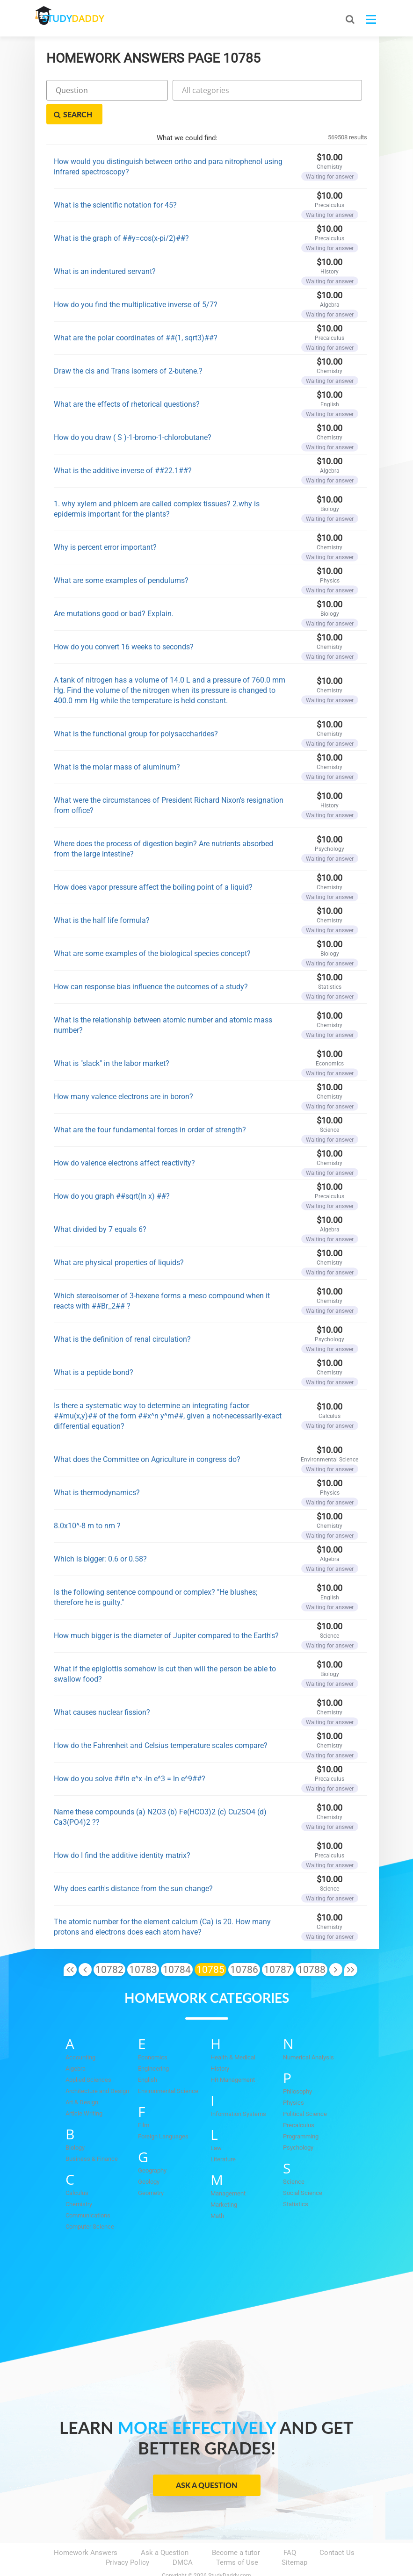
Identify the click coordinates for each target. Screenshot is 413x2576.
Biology (75, 2124)
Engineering (153, 2045)
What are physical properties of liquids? (119, 1238)
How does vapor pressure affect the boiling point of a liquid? (153, 863)
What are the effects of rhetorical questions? (127, 380)
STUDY (84, 18)
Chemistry (78, 2180)
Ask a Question (206, 2461)
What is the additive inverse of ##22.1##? (123, 446)
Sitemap (294, 2539)
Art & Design (81, 2078)
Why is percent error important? (105, 523)
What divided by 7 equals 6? (100, 1205)
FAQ (289, 2529)
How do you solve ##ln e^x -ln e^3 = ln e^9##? (129, 1754)
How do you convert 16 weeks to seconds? (124, 623)
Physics (293, 2079)
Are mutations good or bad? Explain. (114, 589)
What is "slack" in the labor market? (111, 1039)
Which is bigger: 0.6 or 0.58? (100, 1535)
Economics (152, 2033)
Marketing (223, 2181)
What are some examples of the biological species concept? (152, 929)
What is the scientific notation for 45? (115, 181)
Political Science (305, 2090)
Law (216, 2124)
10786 (244, 1945)
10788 (311, 1945)
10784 (177, 1945)
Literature (223, 2135)
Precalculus (298, 2101)
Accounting (80, 2033)
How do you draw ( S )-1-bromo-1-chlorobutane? (132, 413)
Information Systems (238, 2090)
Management (228, 2169)
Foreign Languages (163, 2112)
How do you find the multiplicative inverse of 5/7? (135, 280)
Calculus (76, 2169)
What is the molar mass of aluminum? (117, 743)
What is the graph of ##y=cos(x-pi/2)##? (121, 214)
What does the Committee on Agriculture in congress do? (147, 1435)
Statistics (295, 2180)
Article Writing (83, 2090)
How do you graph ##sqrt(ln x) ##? (112, 1172)
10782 (109, 1945)
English (147, 2056)
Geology (148, 2158)
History (219, 2045)
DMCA (183, 2539)
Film (143, 2101)
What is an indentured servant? (105, 247)
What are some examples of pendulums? (121, 556)
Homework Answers (85, 2529)
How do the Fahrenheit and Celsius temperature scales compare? (161, 1721)
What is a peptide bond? (93, 1348)
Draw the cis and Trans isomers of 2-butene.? (128, 347)
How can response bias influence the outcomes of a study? (151, 962)
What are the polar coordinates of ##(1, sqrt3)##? (135, 313)
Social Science (302, 2169)
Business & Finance (91, 2135)
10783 (143, 1945)
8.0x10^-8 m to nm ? (87, 1501)
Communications (87, 2191)
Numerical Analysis (308, 2033)
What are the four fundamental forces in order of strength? (150, 1105)
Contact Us (337, 2529)
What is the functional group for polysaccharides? (136, 709)
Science (293, 2158)
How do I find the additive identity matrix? (122, 1831)
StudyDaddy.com (229, 2552)
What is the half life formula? (102, 896)
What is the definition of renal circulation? (122, 1315)
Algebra (75, 2045)
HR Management (232, 2056)
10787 (278, 1945)
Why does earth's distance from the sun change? (133, 1864)
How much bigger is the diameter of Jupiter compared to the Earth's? (166, 1611)
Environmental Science (168, 2067)
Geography (152, 2147)
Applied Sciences (88, 2056)
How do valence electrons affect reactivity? (124, 1139)
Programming (301, 2112)
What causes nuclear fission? (102, 1688)
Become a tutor (236, 2529)
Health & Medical (232, 2033)
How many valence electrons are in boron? (123, 1072)
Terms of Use (237, 2539)
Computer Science (89, 2203)
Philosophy (297, 2068)
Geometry (151, 2169)
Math (217, 2192)
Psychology (298, 2124)
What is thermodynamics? (97, 1468)
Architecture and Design (97, 2067)
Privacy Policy (127, 2539)
